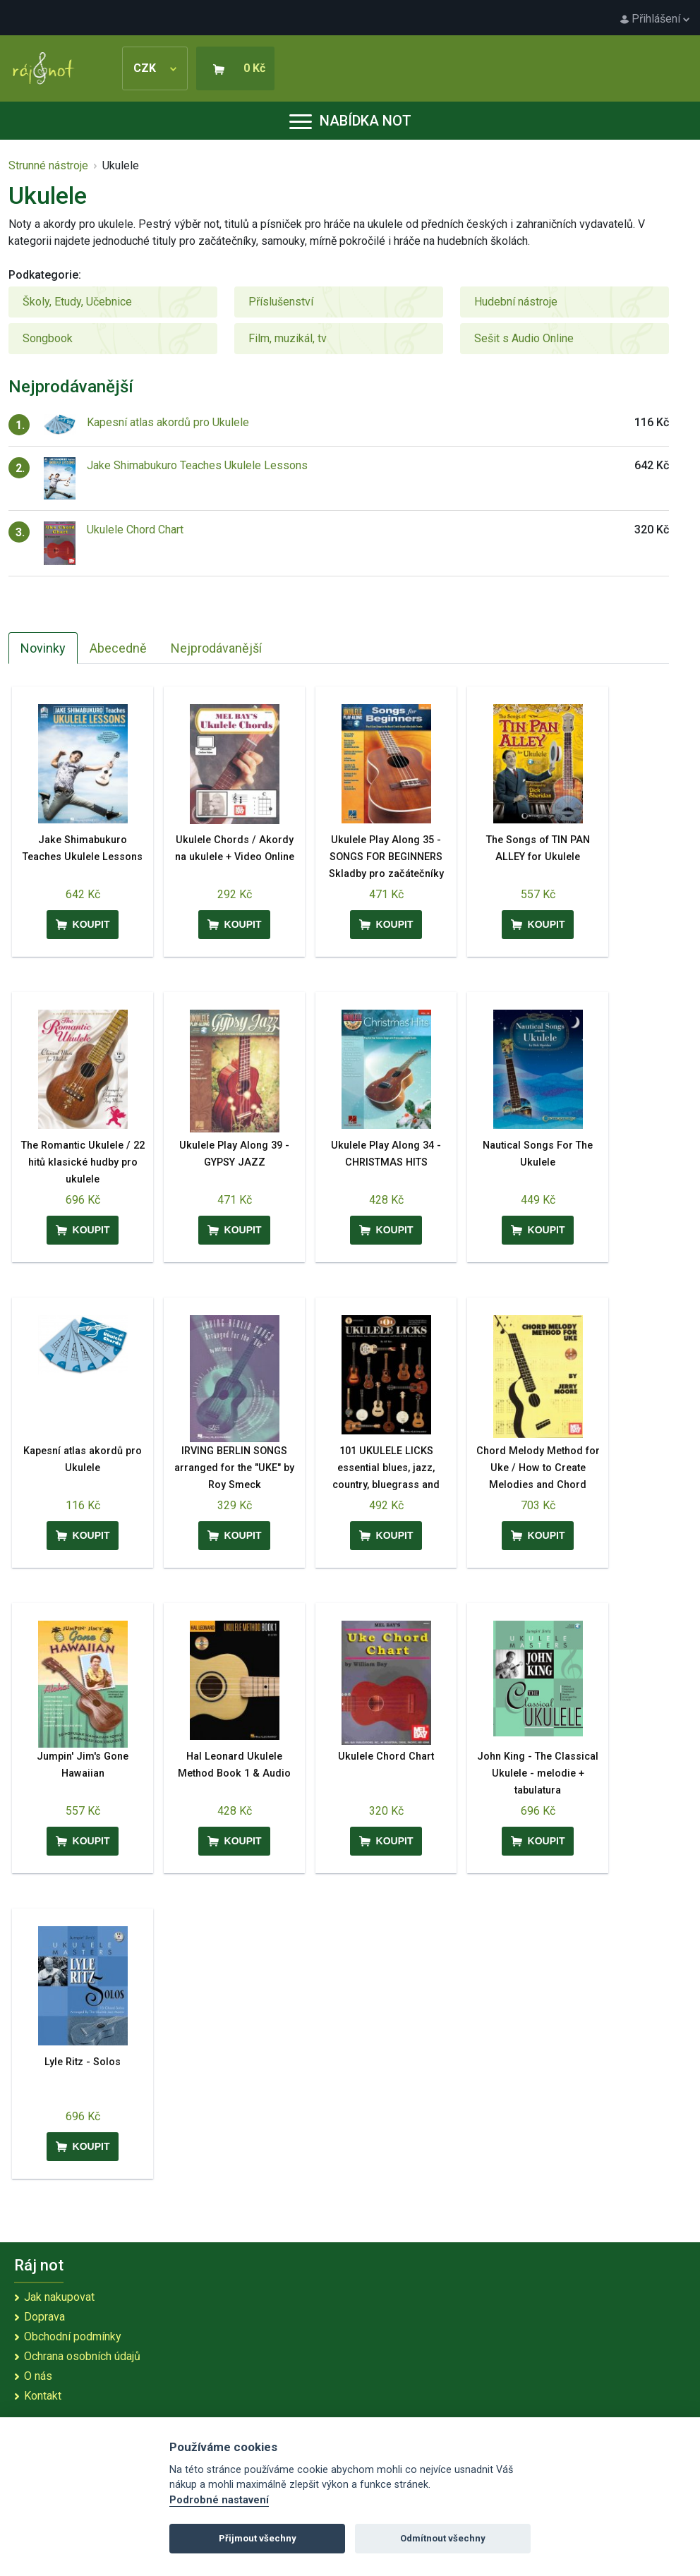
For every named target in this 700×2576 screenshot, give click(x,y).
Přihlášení (654, 18)
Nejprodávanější (216, 648)
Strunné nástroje (48, 165)
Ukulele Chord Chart (135, 529)
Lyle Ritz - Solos (82, 2062)
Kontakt (42, 2395)
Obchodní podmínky (72, 2336)
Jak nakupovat (59, 2297)
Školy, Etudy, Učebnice (77, 301)
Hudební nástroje (515, 301)
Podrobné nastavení (219, 2500)
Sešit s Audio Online (524, 338)
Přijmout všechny (257, 2538)
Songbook (48, 338)
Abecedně (118, 648)
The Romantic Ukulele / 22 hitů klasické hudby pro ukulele (83, 1162)
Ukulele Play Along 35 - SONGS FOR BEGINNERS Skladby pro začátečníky (386, 857)
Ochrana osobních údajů (82, 2356)
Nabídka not (350, 120)
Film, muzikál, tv (287, 338)
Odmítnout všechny (442, 2538)
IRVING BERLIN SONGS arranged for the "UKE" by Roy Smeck (234, 1468)
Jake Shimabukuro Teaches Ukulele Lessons (197, 465)
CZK (154, 68)
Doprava (44, 2316)
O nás (38, 2376)
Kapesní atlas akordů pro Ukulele (168, 422)
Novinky (43, 648)
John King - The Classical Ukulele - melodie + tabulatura (537, 1773)
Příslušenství (280, 301)
